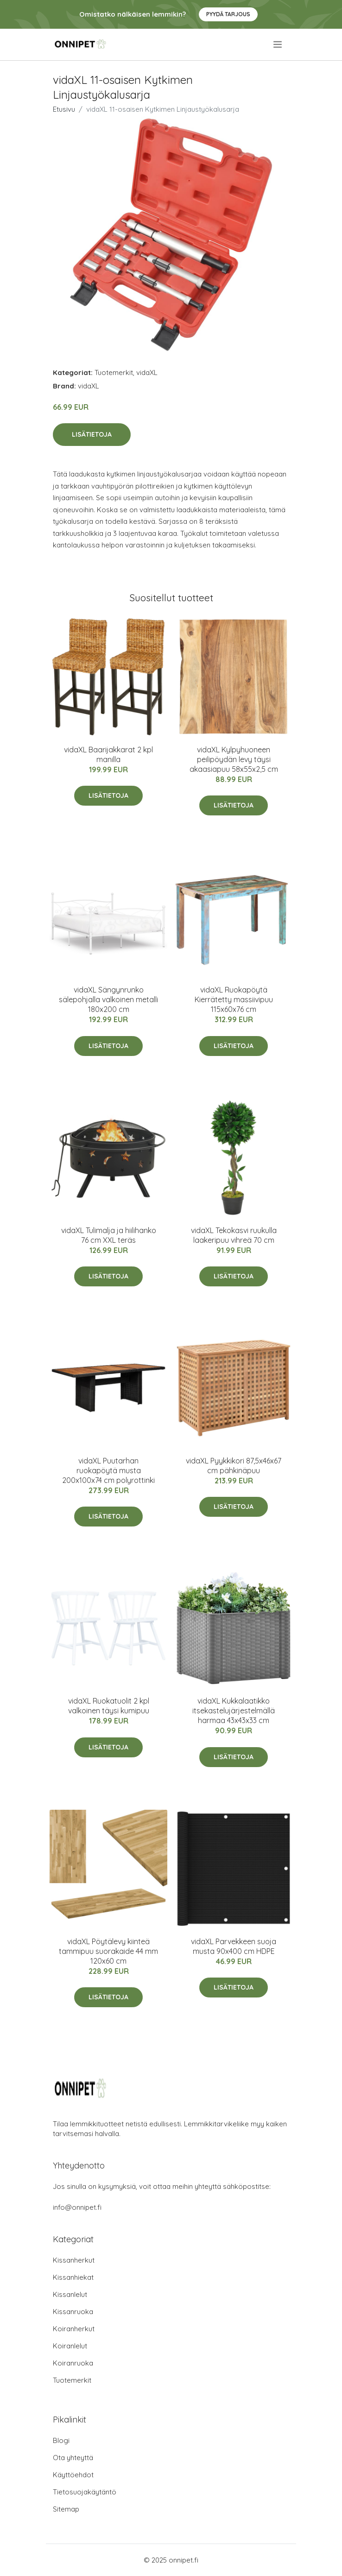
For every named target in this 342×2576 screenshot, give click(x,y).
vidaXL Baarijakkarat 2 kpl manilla (108, 754)
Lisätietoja (92, 434)
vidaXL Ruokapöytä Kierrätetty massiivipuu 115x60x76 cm (234, 999)
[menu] (278, 44)
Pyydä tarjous (228, 14)
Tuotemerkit (114, 372)
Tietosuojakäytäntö (84, 2491)
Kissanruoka (73, 2311)
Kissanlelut (70, 2294)
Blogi (61, 2440)
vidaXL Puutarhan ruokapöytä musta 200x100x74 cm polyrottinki (108, 1470)
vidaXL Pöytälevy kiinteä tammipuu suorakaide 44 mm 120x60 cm (108, 1951)
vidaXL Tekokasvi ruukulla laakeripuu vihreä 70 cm (234, 1235)
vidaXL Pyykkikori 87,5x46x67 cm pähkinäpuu (233, 1465)
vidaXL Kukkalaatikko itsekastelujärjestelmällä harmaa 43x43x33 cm (233, 1710)
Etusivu (64, 109)
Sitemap (66, 2509)
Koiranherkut (74, 2328)
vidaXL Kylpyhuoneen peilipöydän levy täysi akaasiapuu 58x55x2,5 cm (234, 759)
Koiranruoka (73, 2363)
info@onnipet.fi (77, 2207)
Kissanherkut (74, 2260)
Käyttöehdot (73, 2474)
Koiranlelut (70, 2345)
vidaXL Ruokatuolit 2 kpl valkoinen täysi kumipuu (108, 1705)
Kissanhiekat (73, 2277)
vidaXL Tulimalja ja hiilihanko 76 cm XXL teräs (108, 1235)
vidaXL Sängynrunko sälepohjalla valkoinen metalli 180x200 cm (108, 999)
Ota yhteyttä (73, 2457)
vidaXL (147, 372)
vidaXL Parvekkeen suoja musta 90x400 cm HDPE (233, 1946)
